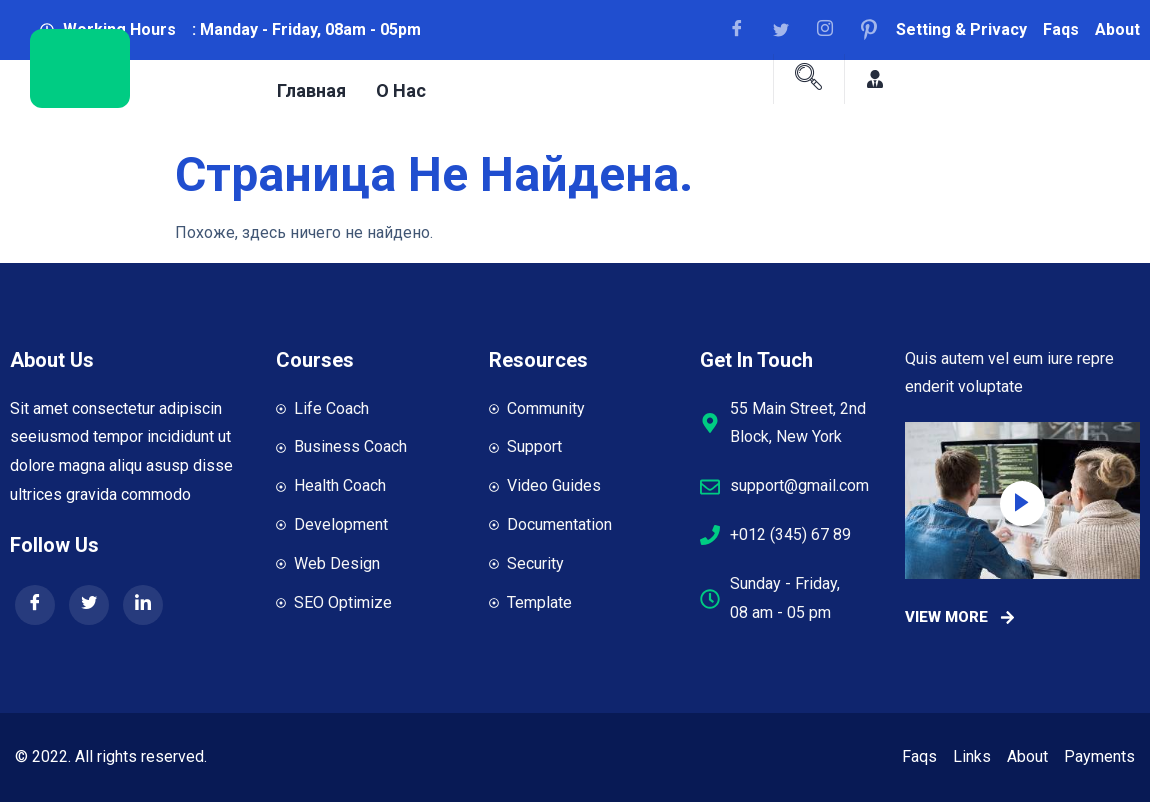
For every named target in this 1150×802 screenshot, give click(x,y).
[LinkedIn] (143, 605)
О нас (401, 89)
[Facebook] (744, 30)
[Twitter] (89, 605)
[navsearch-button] (809, 79)
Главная (311, 89)
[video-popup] (1022, 503)
